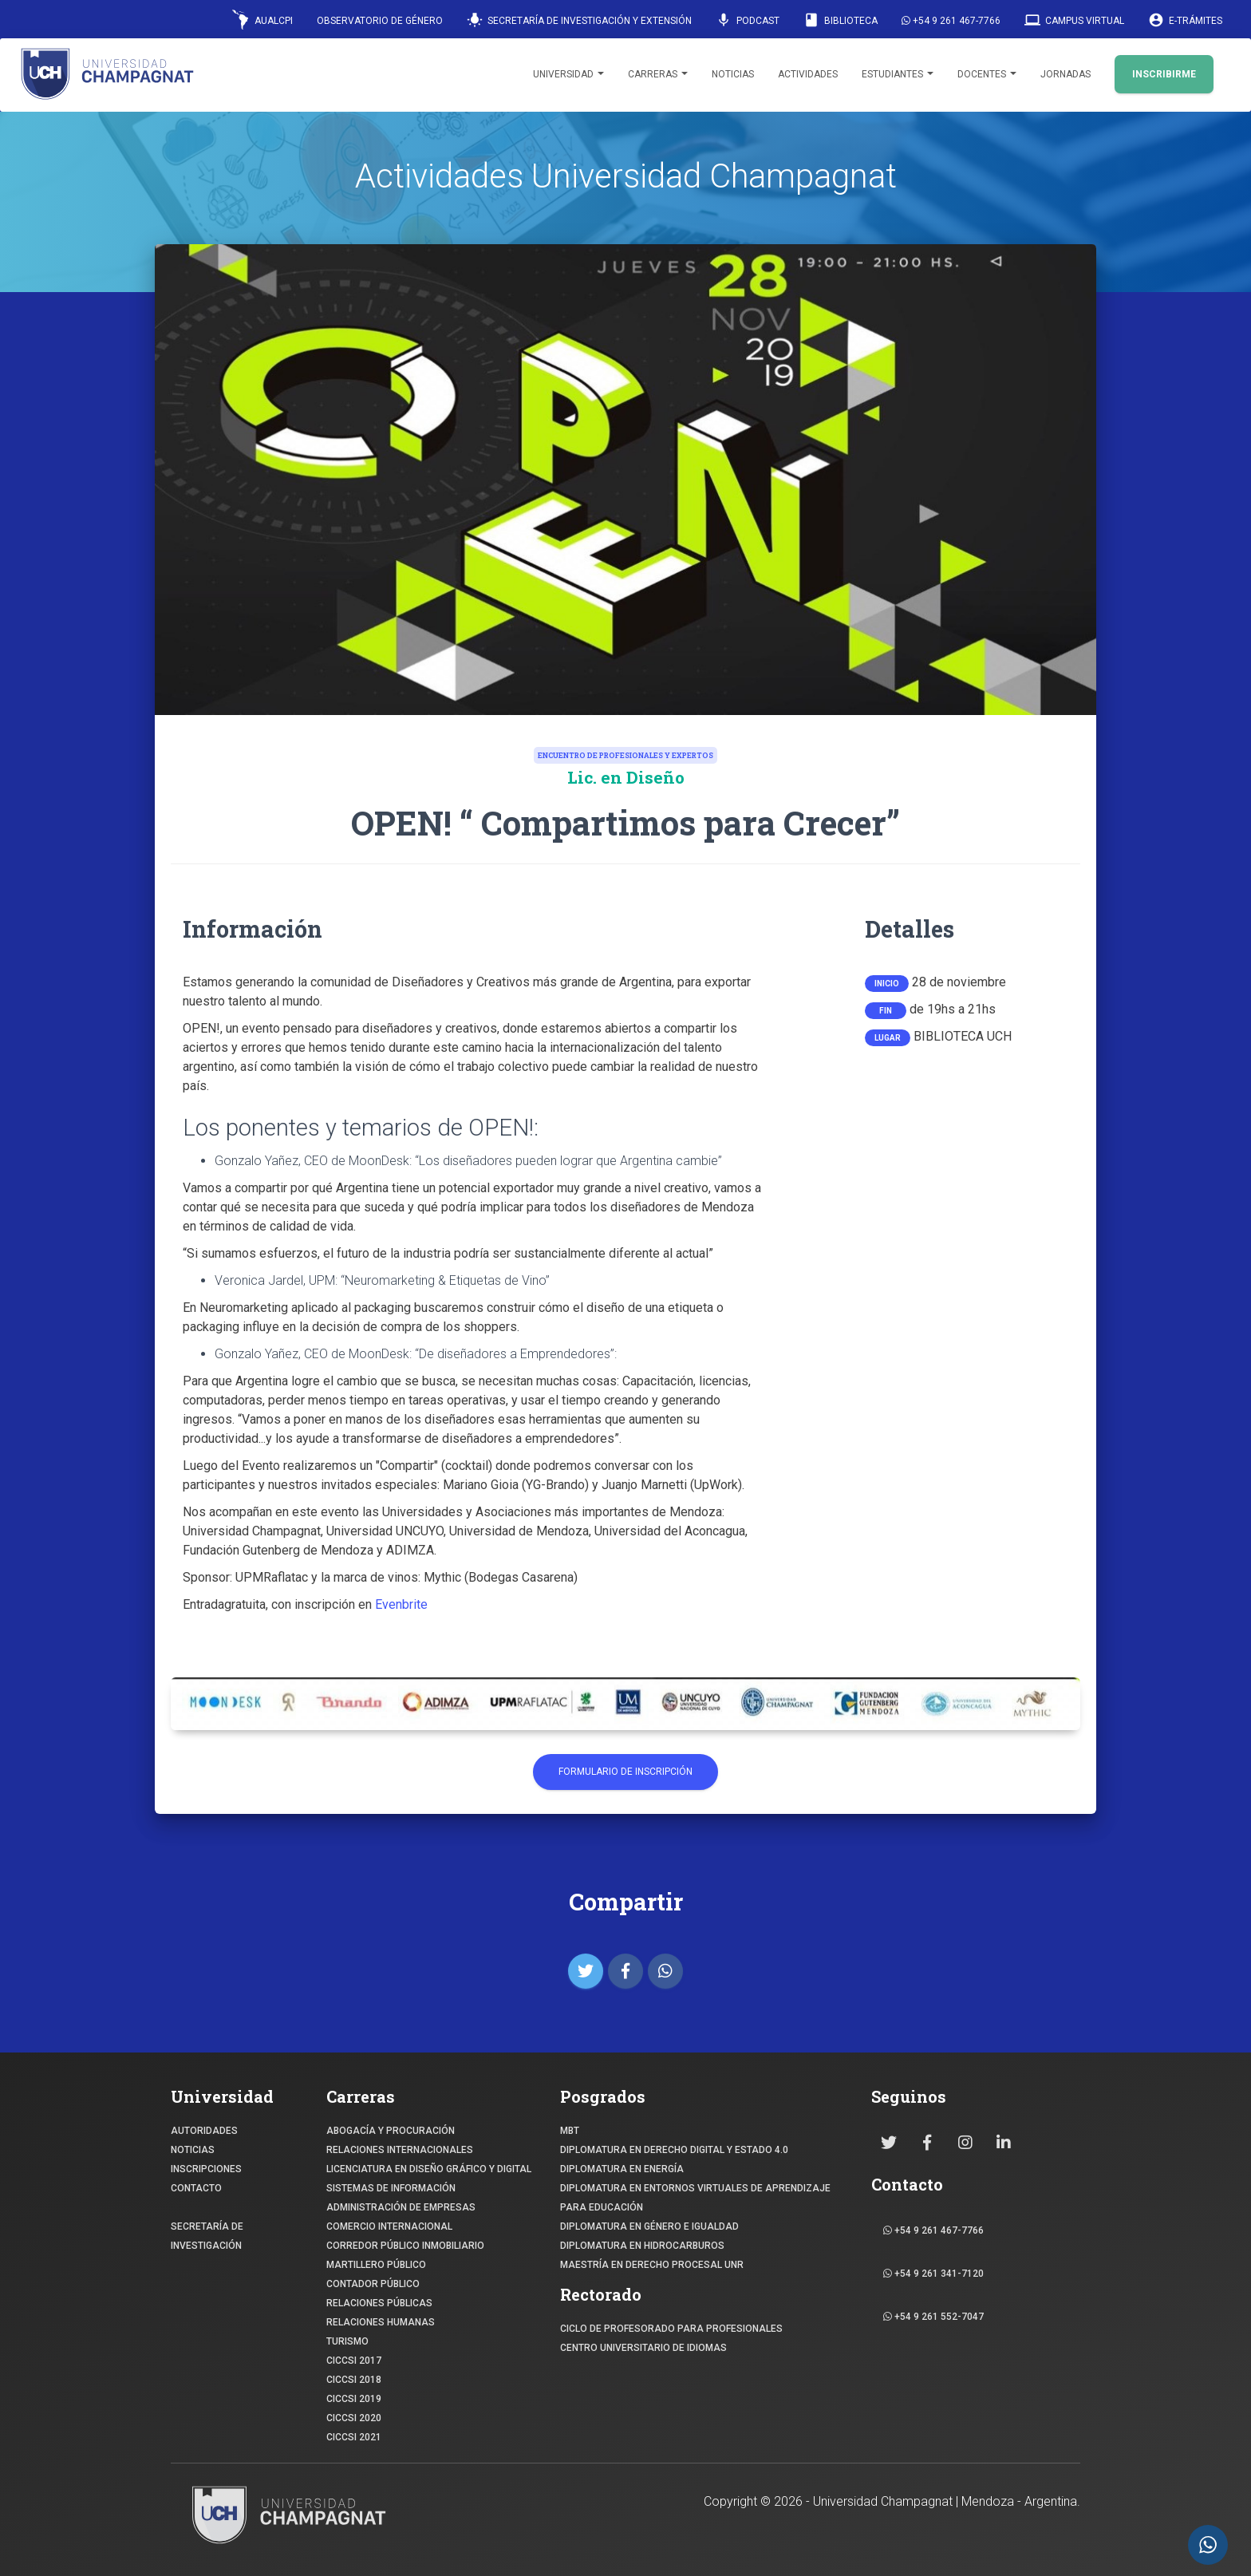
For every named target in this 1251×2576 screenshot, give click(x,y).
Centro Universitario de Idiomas (643, 2347)
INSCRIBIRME (1164, 74)
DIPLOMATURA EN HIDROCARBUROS (642, 2245)
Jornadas (1065, 74)
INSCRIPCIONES (206, 2169)
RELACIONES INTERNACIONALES (399, 2149)
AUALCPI (262, 20)
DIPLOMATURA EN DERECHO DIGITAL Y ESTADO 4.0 (674, 2149)
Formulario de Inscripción (625, 1771)
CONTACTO (196, 2188)
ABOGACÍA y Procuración (390, 2130)
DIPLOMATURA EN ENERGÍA (622, 2169)
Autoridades (204, 2130)
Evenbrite (401, 1604)
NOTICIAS (193, 2149)
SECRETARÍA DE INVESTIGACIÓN (207, 2236)
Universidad (568, 74)
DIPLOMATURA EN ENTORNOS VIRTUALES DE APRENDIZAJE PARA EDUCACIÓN (695, 2198)
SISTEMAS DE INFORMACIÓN (391, 2188)
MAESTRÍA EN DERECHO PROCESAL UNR (652, 2264)
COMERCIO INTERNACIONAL (389, 2226)
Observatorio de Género (380, 20)
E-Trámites (1185, 20)
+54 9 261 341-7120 (933, 2273)
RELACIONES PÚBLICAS (379, 2303)
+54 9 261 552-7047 (933, 2316)
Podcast (747, 20)
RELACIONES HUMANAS (380, 2322)
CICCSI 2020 (353, 2418)
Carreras (658, 74)
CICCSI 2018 (353, 2379)
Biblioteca (840, 20)
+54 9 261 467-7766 (951, 20)
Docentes (986, 74)
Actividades (808, 74)
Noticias (733, 74)
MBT (569, 2130)
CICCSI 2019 (353, 2398)
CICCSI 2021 (353, 2437)
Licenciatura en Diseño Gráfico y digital (428, 2169)
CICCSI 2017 (353, 2360)
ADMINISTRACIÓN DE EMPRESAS (401, 2207)
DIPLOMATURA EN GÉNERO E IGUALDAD (649, 2226)
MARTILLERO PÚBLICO (376, 2264)
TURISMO (347, 2341)
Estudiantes (897, 74)
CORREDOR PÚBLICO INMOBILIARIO (405, 2245)
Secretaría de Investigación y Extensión (579, 20)
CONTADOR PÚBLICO (373, 2284)
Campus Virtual (1074, 20)
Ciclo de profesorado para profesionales (671, 2328)
